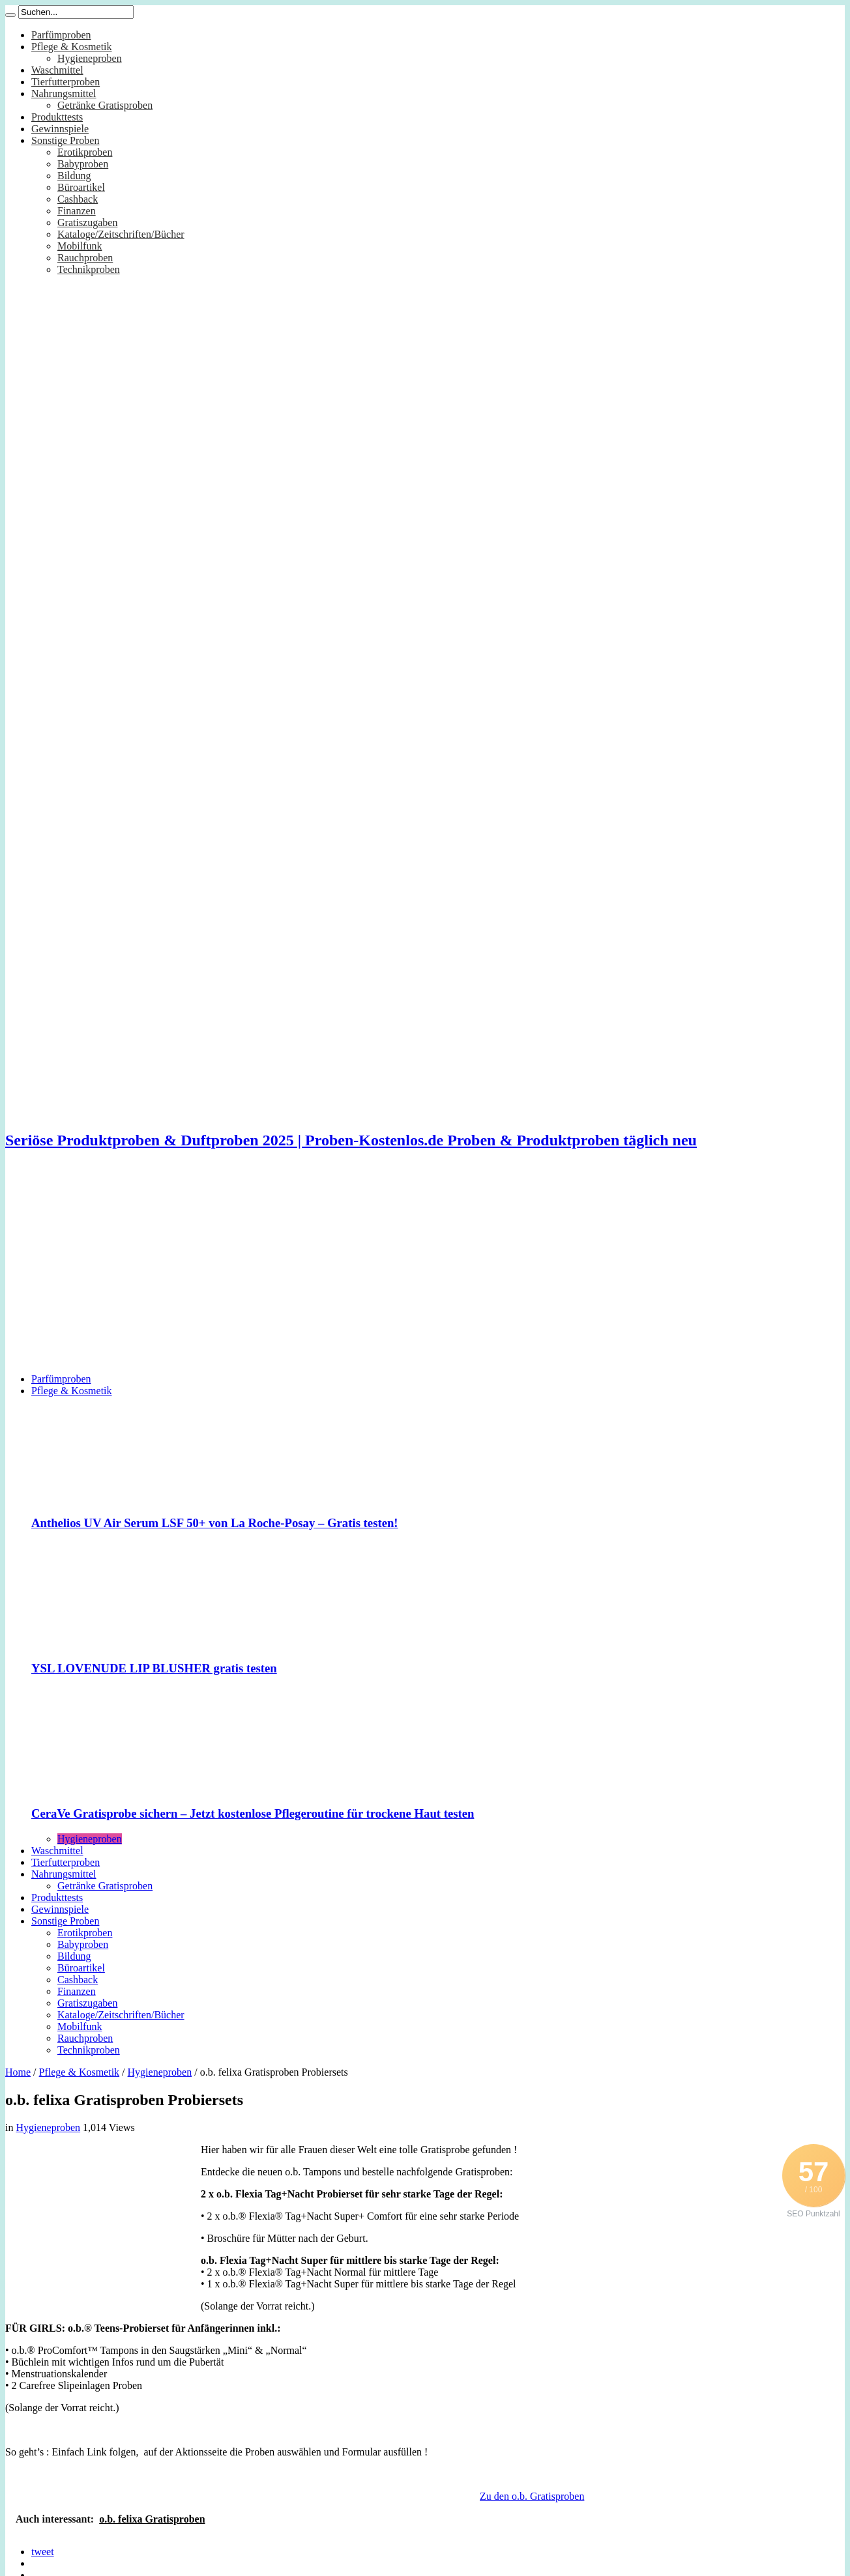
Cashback (77, 199)
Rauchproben (85, 257)
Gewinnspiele (60, 128)
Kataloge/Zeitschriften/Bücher (120, 234)
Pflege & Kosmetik (71, 46)
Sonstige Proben (65, 140)
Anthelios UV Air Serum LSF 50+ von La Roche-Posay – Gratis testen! (214, 1523)
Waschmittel (57, 70)
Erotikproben (84, 152)
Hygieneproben (89, 58)
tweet (42, 2551)
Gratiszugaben (87, 222)
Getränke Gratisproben (105, 105)
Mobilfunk (79, 245)
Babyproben (82, 163)
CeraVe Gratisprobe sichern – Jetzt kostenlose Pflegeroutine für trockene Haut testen (252, 1813)
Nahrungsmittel (63, 93)
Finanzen (76, 210)
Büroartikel (81, 187)
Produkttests (57, 116)
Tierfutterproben (65, 81)
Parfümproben (61, 34)
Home (18, 2072)
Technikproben (88, 269)
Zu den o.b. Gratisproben (532, 2496)
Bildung (74, 175)
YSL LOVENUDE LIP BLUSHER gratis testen (154, 1668)
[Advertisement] (425, 1272)
